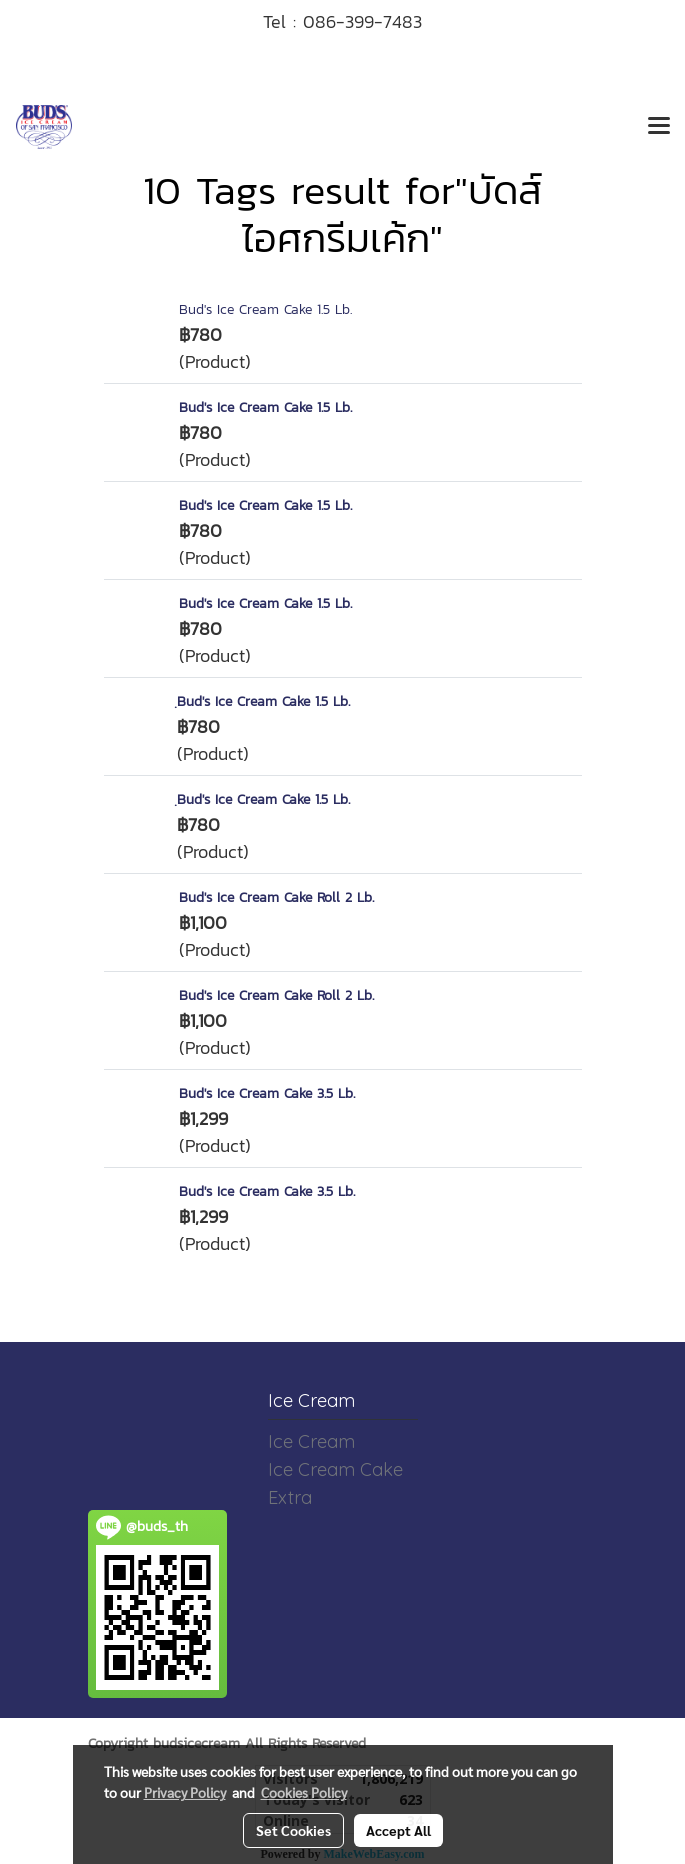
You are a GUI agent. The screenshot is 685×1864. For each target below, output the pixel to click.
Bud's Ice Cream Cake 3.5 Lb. (267, 1093)
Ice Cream (311, 1441)
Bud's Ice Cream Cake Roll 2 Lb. (276, 897)
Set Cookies (293, 1830)
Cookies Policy (304, 1792)
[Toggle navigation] (659, 127)
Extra (290, 1497)
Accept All (398, 1830)
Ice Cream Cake (335, 1469)
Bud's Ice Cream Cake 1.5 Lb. (265, 309)
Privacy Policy (185, 1792)
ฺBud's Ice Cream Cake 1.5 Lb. (263, 701)
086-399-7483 (362, 21)
